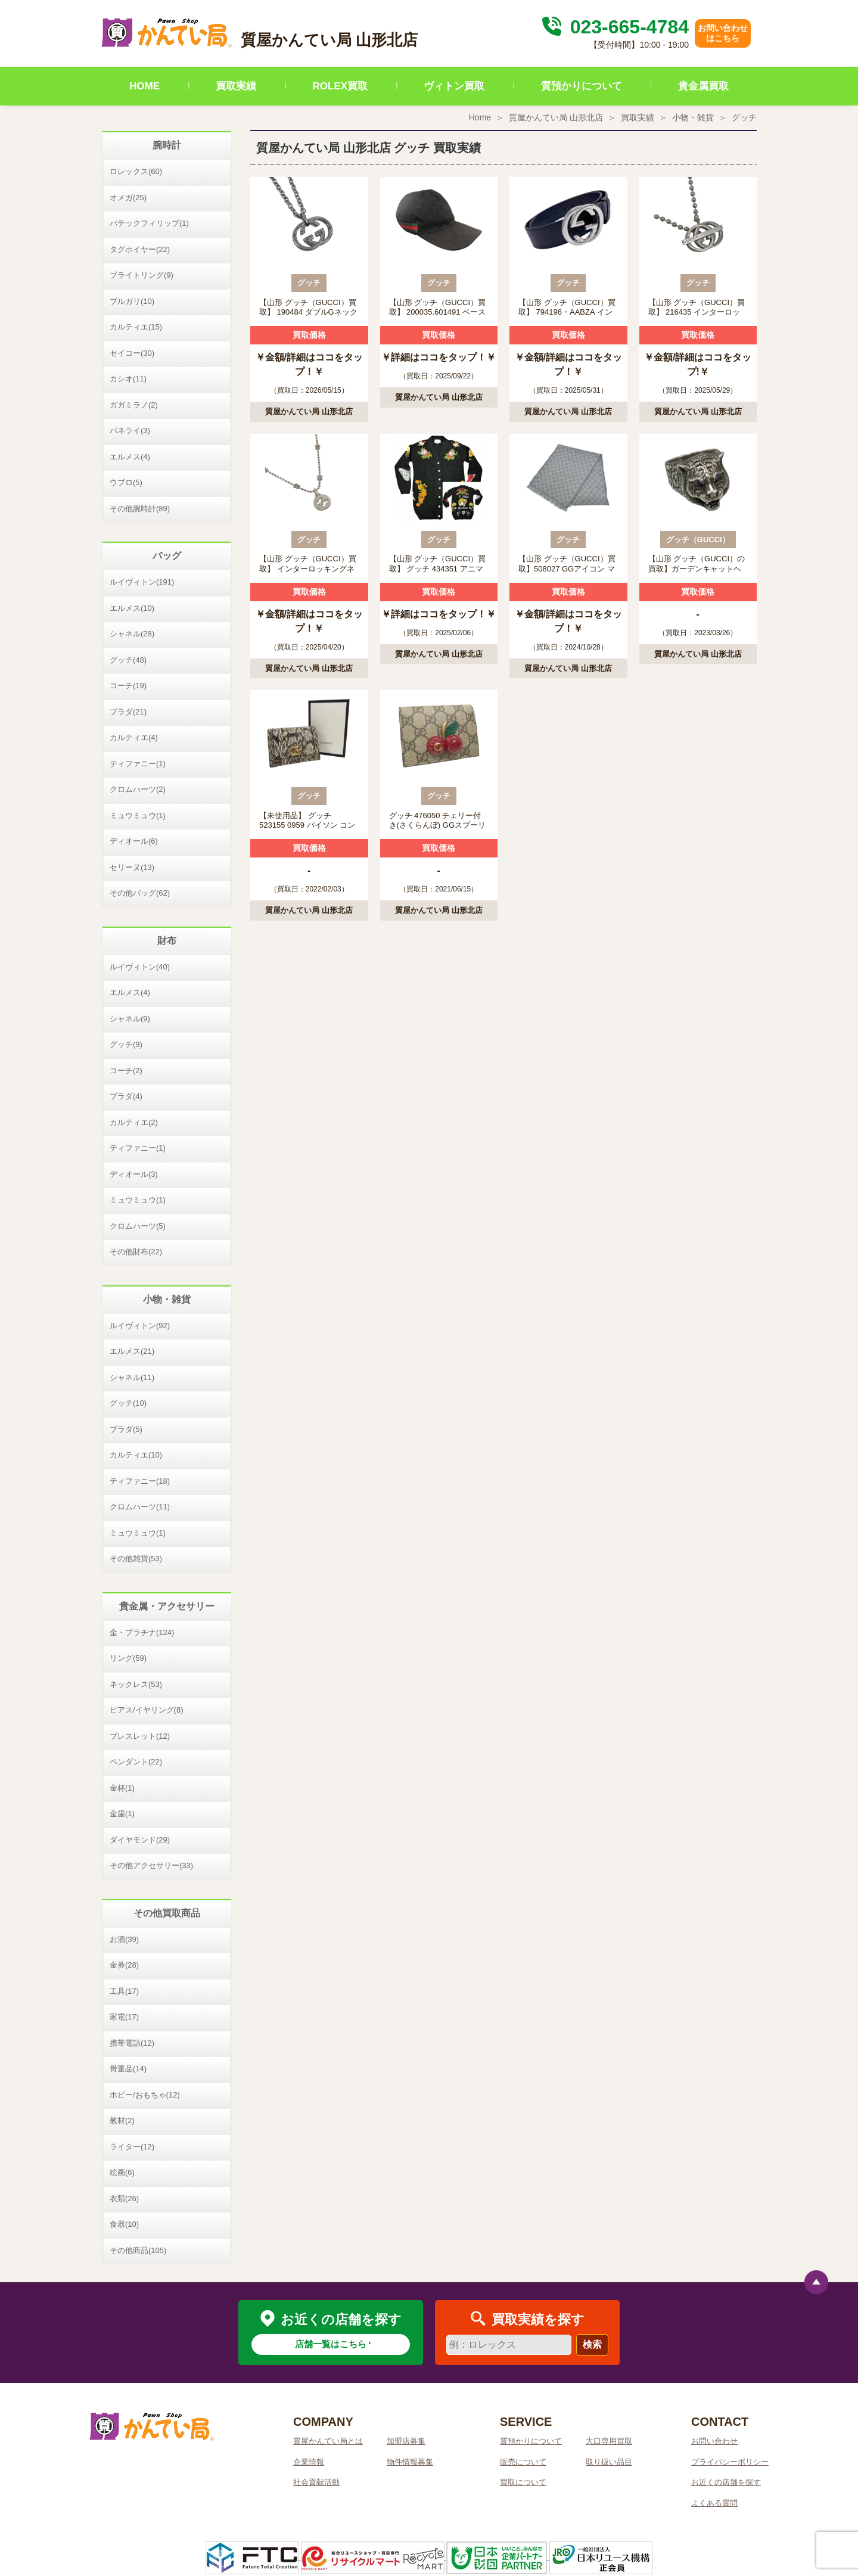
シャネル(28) (132, 633)
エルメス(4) (130, 456)
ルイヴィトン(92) (140, 1325)
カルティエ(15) (136, 326)
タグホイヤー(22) (140, 249)
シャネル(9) (130, 1018)
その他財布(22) (136, 1251)
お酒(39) (124, 1939)
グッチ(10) (128, 1403)
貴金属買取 (703, 86)
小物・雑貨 (693, 117)
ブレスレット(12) (140, 1736)
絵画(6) (122, 2172)
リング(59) (128, 1658)
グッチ (744, 117)
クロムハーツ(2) (138, 789)
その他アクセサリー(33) (151, 1865)
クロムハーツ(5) (138, 1226)
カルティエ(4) (134, 737)
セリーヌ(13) (132, 867)
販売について (523, 2461)
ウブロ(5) (126, 482)
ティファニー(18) (140, 1481)
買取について (523, 2482)
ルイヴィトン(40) (140, 966)
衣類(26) (124, 2198)
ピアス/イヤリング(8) (147, 1709)
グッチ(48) (128, 659)
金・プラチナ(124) (142, 1632)
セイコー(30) (132, 353)
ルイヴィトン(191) (142, 581)
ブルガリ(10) (132, 301)
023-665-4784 (614, 27)
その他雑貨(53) (136, 1558)
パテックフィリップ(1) (149, 223)
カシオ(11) (128, 378)
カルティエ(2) (134, 1122)
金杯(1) (122, 1787)
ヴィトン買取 (454, 86)
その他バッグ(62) (140, 892)
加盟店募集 (406, 2441)
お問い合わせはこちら (723, 33)
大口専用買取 (609, 2441)
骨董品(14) (128, 2068)
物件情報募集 (410, 2461)
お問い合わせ (714, 2441)
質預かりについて (581, 86)
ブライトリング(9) (141, 275)
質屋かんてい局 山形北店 (556, 117)
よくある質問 (714, 2503)
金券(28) (124, 1964)
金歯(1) (122, 1813)
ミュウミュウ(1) (138, 815)
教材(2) (122, 2120)
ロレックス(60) (136, 171)
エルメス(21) (132, 1351)
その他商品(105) (138, 2250)
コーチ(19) (128, 685)
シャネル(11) (132, 1377)
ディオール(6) (134, 841)
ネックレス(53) (136, 1684)
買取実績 (236, 86)
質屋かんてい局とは (328, 2441)
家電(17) (124, 2016)
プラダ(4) (126, 1096)
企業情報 (308, 2461)
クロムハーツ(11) (140, 1506)
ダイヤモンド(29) (140, 1839)
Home (480, 117)
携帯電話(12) (132, 2043)
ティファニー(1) (138, 763)
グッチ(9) (126, 1044)
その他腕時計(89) (140, 508)
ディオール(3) (134, 1174)
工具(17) (124, 1991)
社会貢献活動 (316, 2482)
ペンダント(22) (136, 1761)
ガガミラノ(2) (134, 404)
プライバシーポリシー (730, 2461)
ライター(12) (132, 2146)
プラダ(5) (126, 1429)
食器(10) (124, 2224)
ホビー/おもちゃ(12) (145, 2094)
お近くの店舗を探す (726, 2482)
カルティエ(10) (136, 1454)
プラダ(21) (128, 711)
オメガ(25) (128, 197)
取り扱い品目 (609, 2461)
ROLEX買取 (340, 86)
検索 (592, 2344)
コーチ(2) (126, 1070)
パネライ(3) (130, 430)
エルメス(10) (132, 608)
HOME (144, 86)
